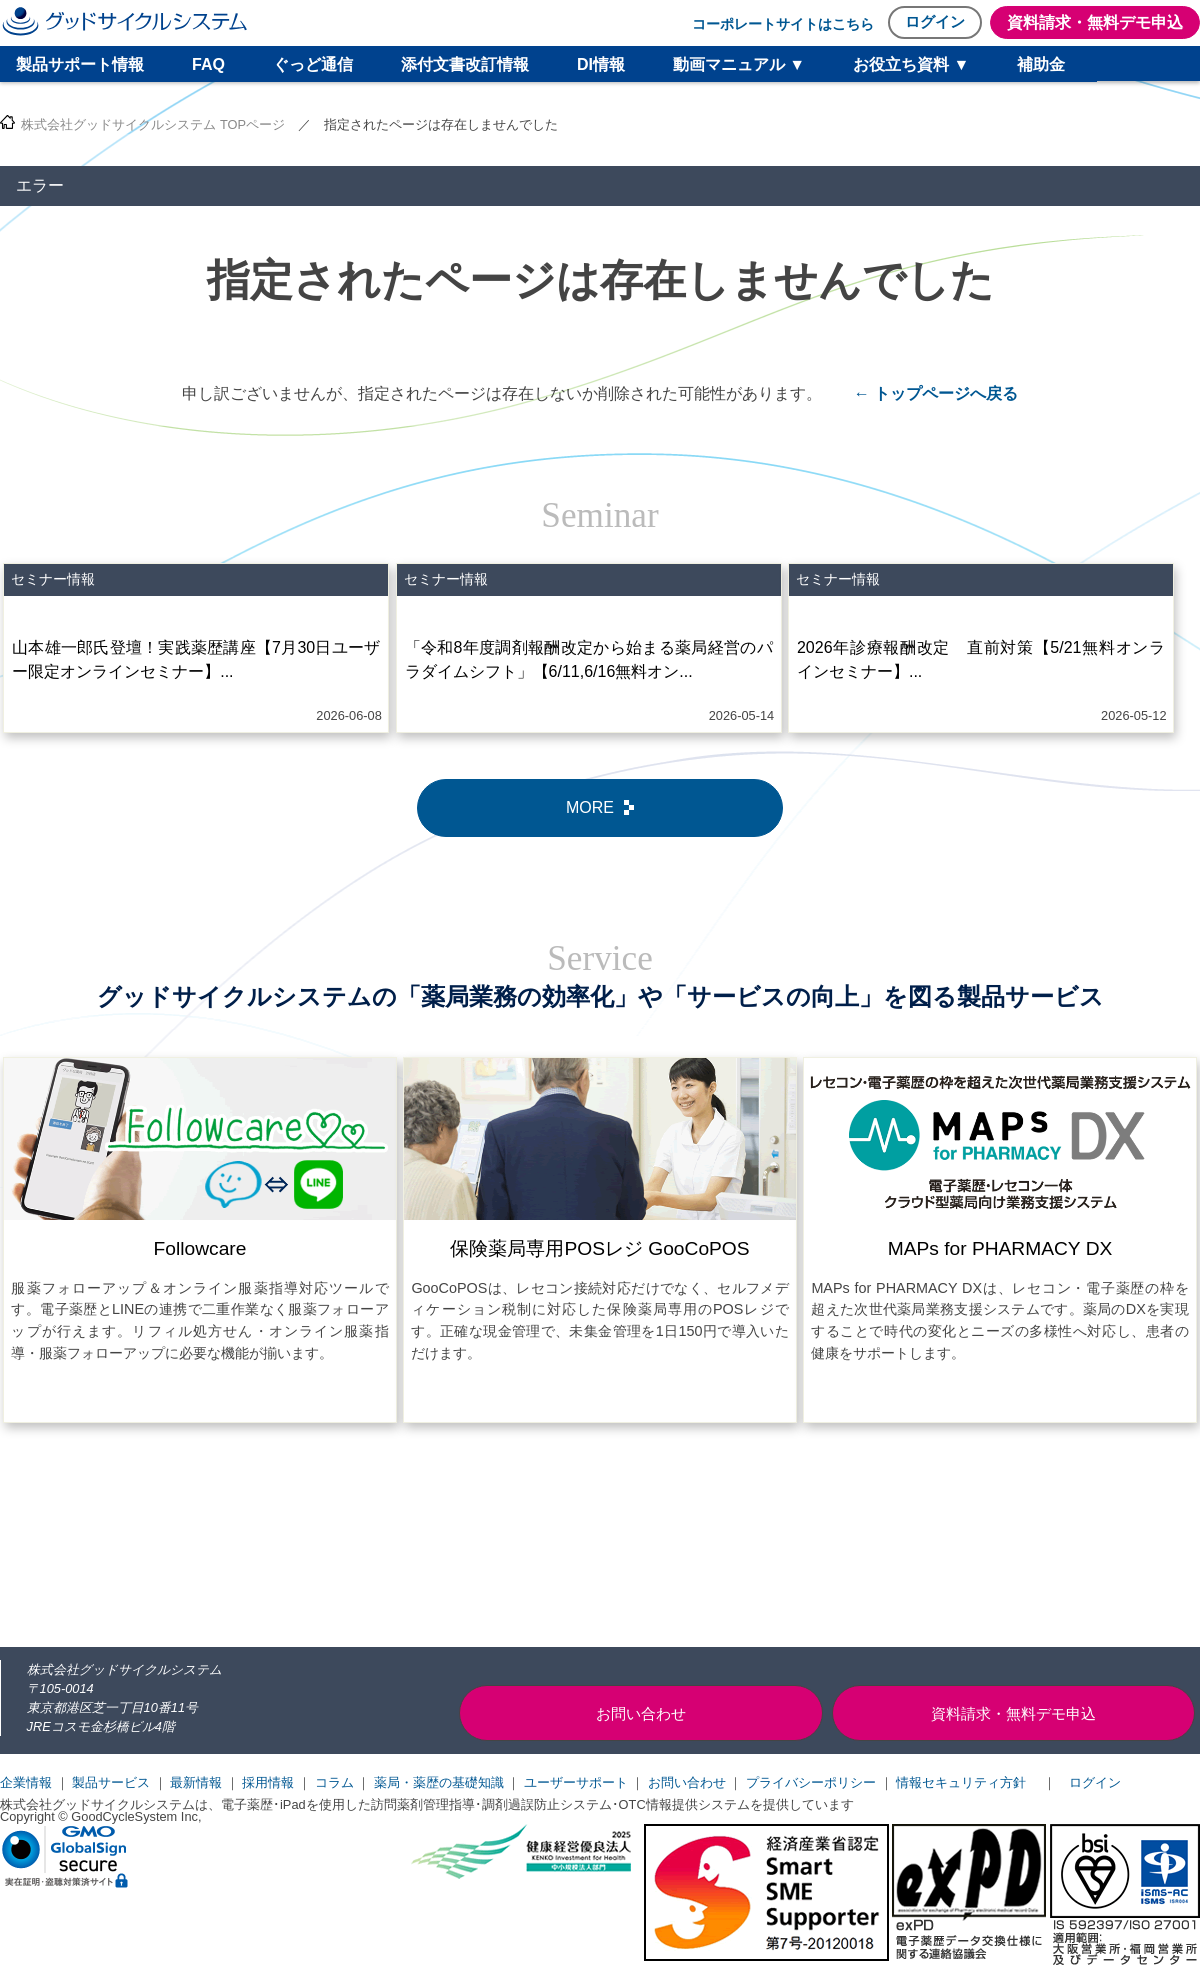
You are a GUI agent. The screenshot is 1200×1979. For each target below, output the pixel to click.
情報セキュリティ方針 (961, 1782)
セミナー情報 (53, 579)
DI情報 (601, 64)
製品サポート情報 (80, 64)
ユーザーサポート (576, 1782)
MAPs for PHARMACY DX (1000, 1248)
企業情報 (26, 1782)
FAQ (208, 64)
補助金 (1041, 64)
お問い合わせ (687, 1782)
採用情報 (268, 1782)
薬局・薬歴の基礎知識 (439, 1782)
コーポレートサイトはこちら (783, 24)
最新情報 (196, 1782)
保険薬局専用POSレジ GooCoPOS (599, 1248)
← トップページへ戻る (936, 393)
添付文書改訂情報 (465, 64)
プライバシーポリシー (811, 1782)
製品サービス (111, 1782)
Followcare (200, 1248)
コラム (334, 1782)
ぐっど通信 (313, 64)
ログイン (935, 21)
